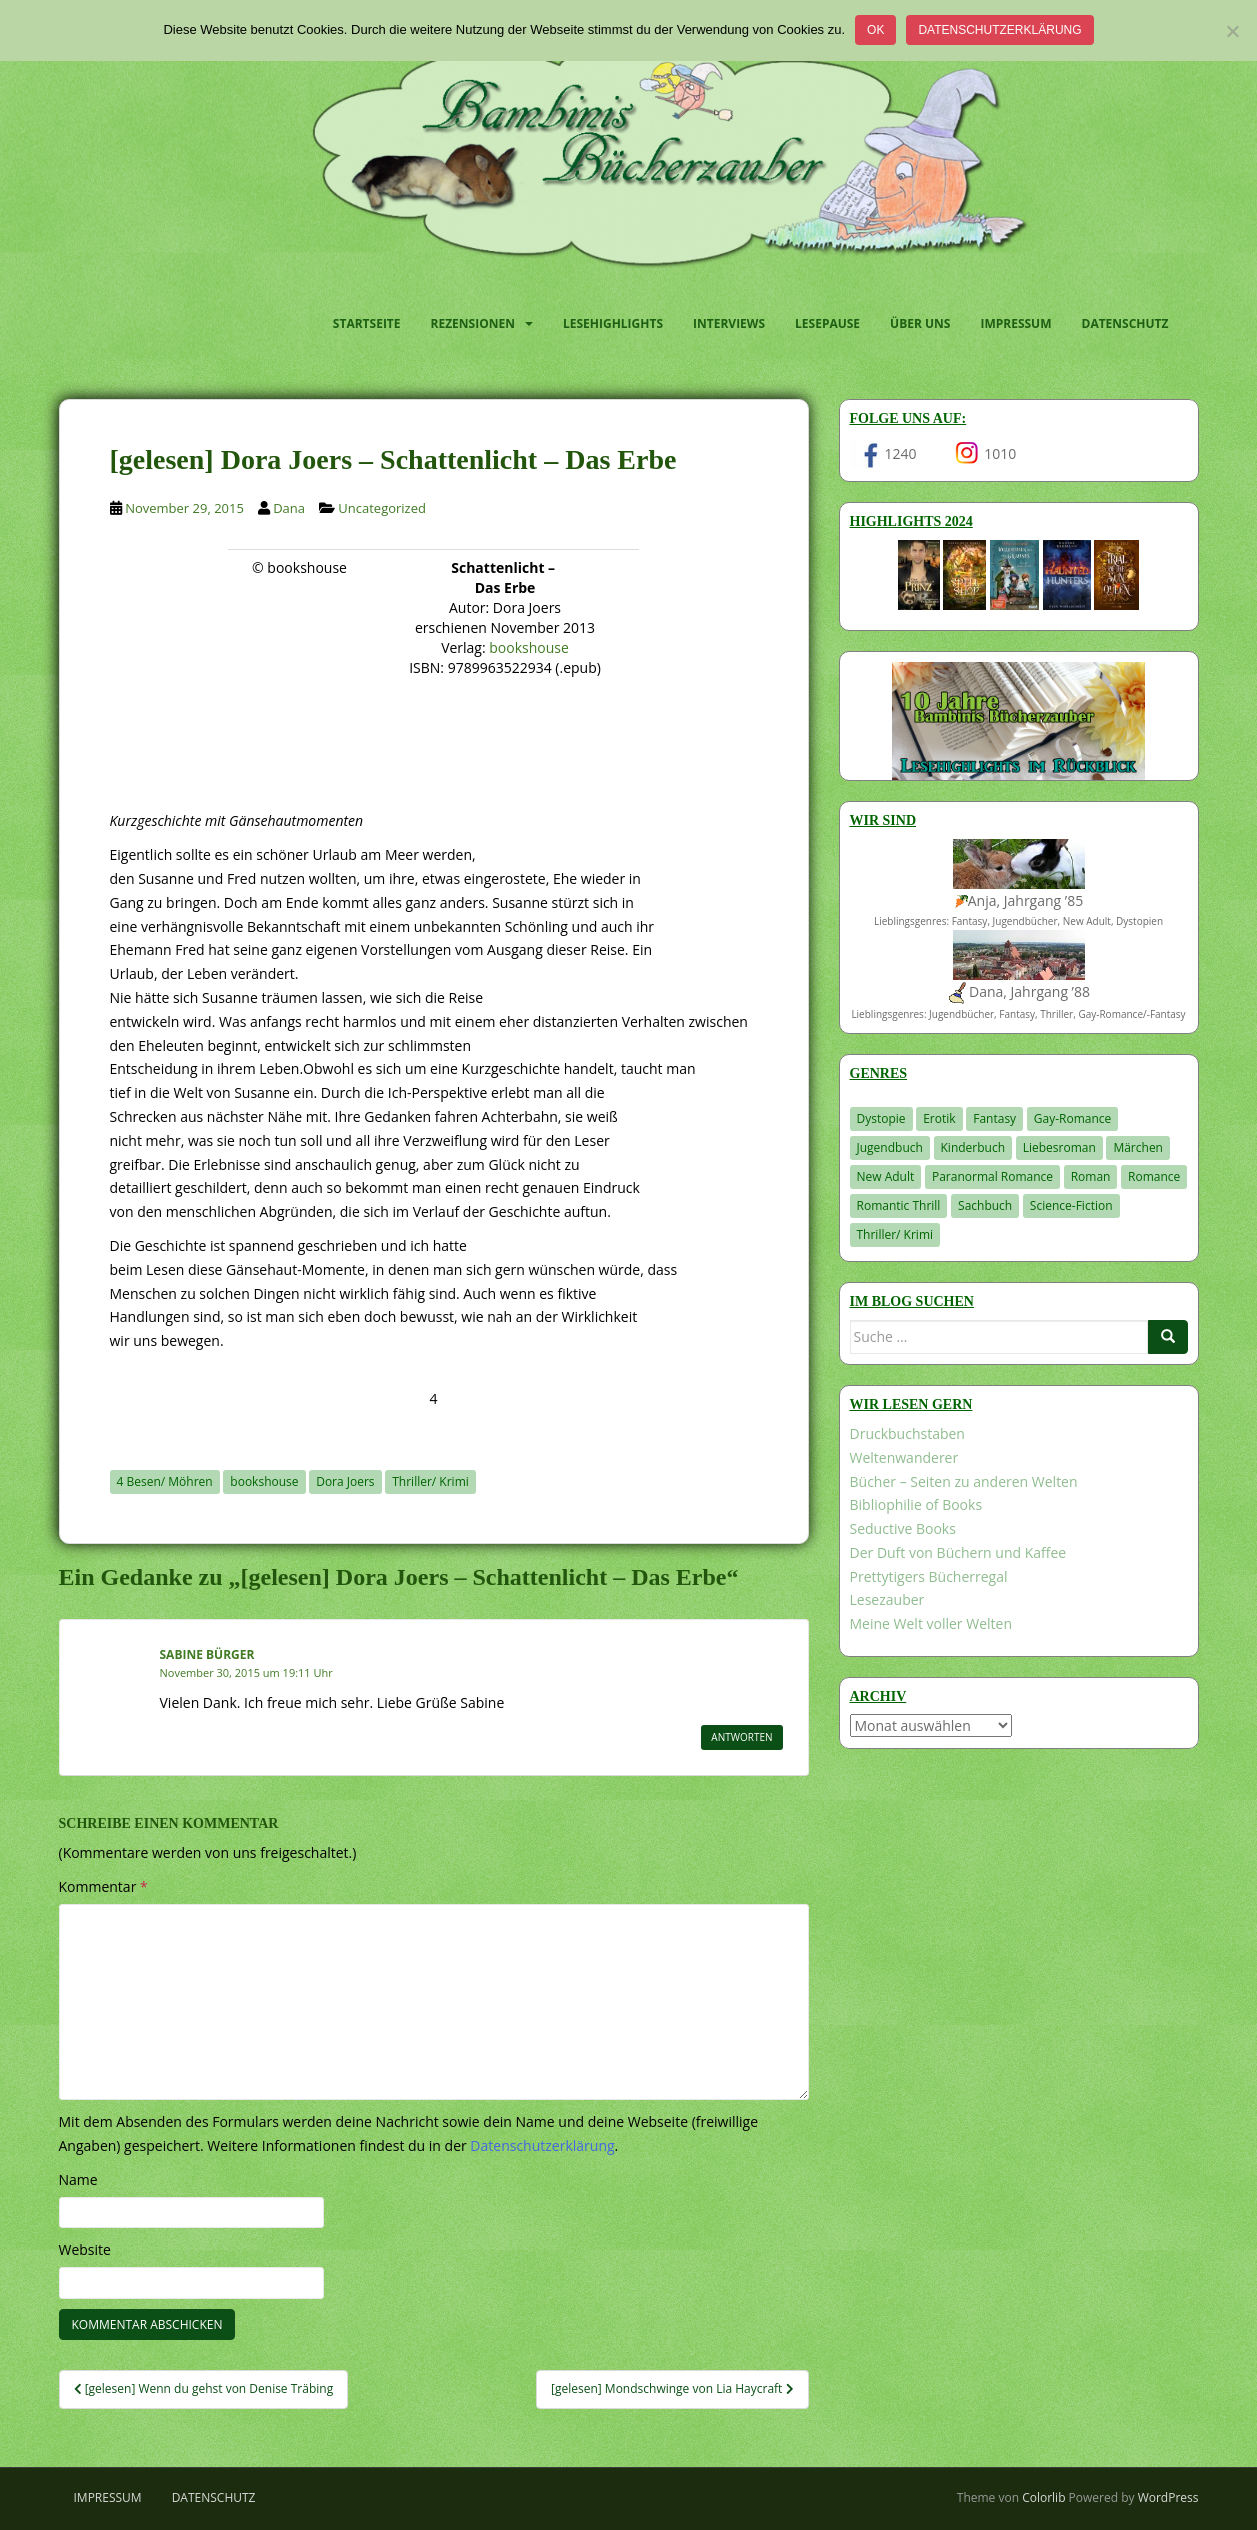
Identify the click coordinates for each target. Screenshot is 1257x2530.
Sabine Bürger (207, 1654)
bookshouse (529, 647)
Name (78, 2179)
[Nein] (1232, 31)
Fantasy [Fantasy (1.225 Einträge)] (994, 1118)
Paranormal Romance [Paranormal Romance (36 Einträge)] (992, 1176)
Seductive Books (903, 1528)
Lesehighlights (613, 323)
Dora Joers (345, 1481)
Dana (289, 508)
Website (85, 2249)
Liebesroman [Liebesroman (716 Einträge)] (1059, 1147)
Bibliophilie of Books (916, 1504)
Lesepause (827, 323)
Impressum (1015, 323)
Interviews (729, 323)
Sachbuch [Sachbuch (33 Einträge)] (985, 1205)
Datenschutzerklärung (999, 30)
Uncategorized (382, 508)
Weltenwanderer (904, 1457)
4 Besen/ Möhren (165, 1481)
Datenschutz (1125, 323)
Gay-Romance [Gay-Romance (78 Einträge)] (1073, 1118)
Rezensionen (473, 323)
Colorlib (1043, 2497)
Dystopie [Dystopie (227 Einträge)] (881, 1118)
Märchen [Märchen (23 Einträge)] (1138, 1147)
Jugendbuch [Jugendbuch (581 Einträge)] (890, 1147)
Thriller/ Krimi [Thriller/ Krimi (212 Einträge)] (895, 1234)
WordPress (1168, 2497)
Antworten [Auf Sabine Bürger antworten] (741, 1737)
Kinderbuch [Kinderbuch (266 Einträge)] (973, 1147)
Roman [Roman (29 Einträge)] (1091, 1176)
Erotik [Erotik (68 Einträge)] (939, 1118)
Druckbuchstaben (907, 1433)
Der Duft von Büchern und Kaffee (958, 1552)
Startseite (367, 323)
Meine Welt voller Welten (931, 1623)
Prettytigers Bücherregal (929, 1576)
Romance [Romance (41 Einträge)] (1154, 1176)
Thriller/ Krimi (430, 1481)
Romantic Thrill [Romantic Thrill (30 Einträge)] (899, 1205)
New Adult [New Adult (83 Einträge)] (886, 1176)
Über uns (920, 323)
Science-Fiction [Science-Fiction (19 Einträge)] (1071, 1205)
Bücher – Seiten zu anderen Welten (964, 1481)
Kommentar (103, 1886)
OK (875, 30)
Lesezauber (887, 1599)
